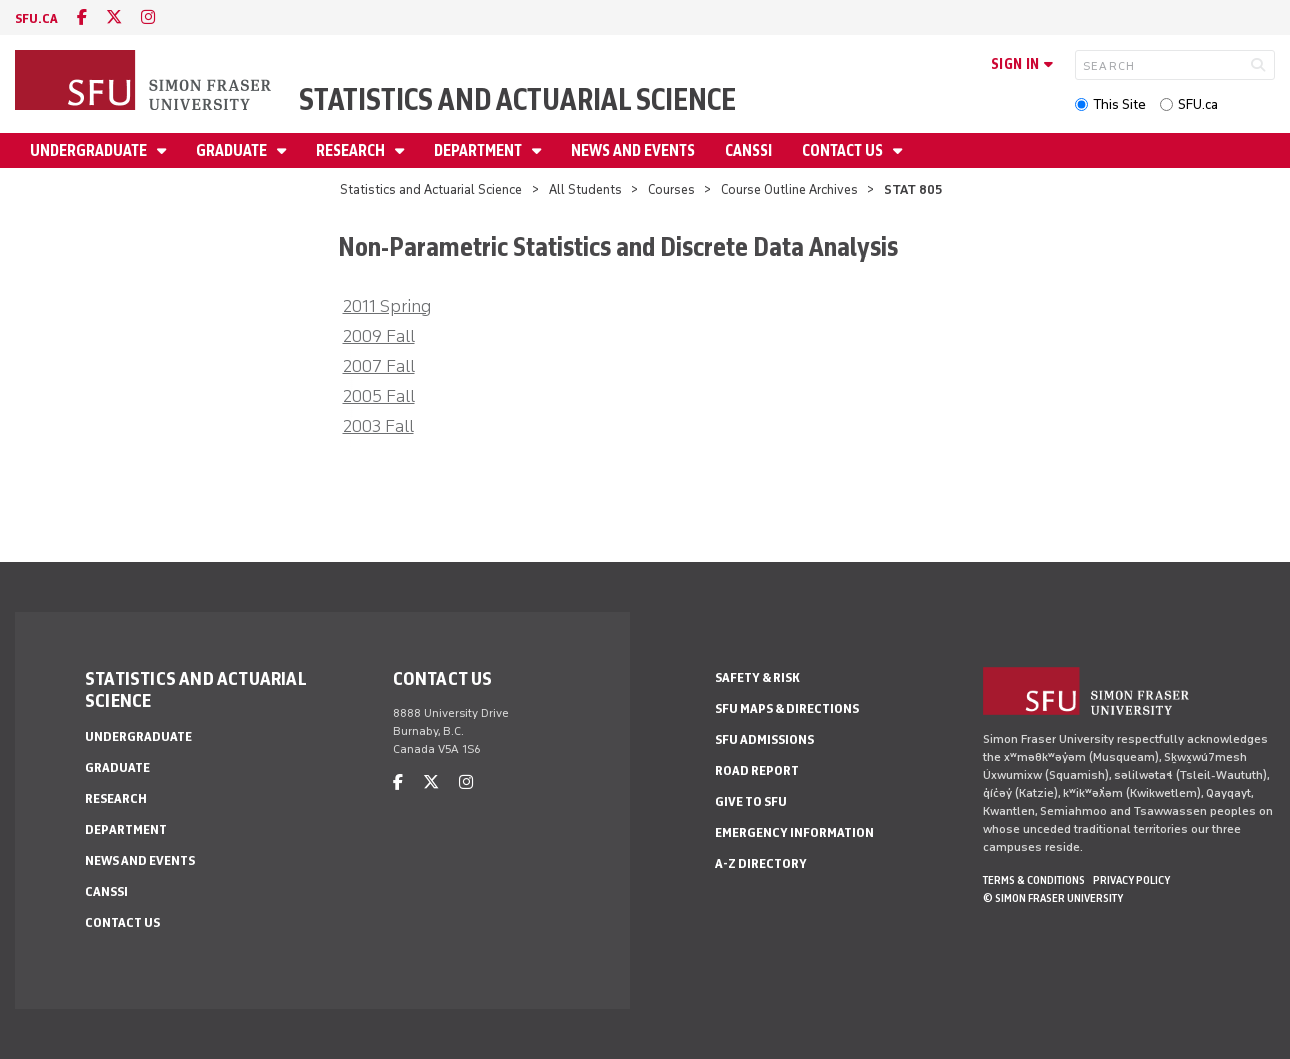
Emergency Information (794, 832)
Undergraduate (90, 150)
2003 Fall (378, 426)
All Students (585, 189)
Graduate (233, 150)
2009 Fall (379, 336)
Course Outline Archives (789, 189)
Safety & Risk (757, 677)
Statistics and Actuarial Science (517, 99)
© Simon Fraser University (1053, 898)
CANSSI (748, 150)
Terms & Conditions (1034, 880)
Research (352, 150)
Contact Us (844, 150)
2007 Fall (379, 366)
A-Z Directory (761, 863)
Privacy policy (1131, 880)
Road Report (757, 770)
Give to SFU (751, 801)
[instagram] (148, 17)
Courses (671, 189)
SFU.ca (1198, 104)
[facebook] (82, 17)
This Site (1119, 104)
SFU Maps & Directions (787, 708)
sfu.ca (36, 18)
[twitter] (114, 17)
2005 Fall (379, 396)
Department (479, 150)
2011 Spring (387, 306)
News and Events (633, 150)
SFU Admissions (764, 739)
